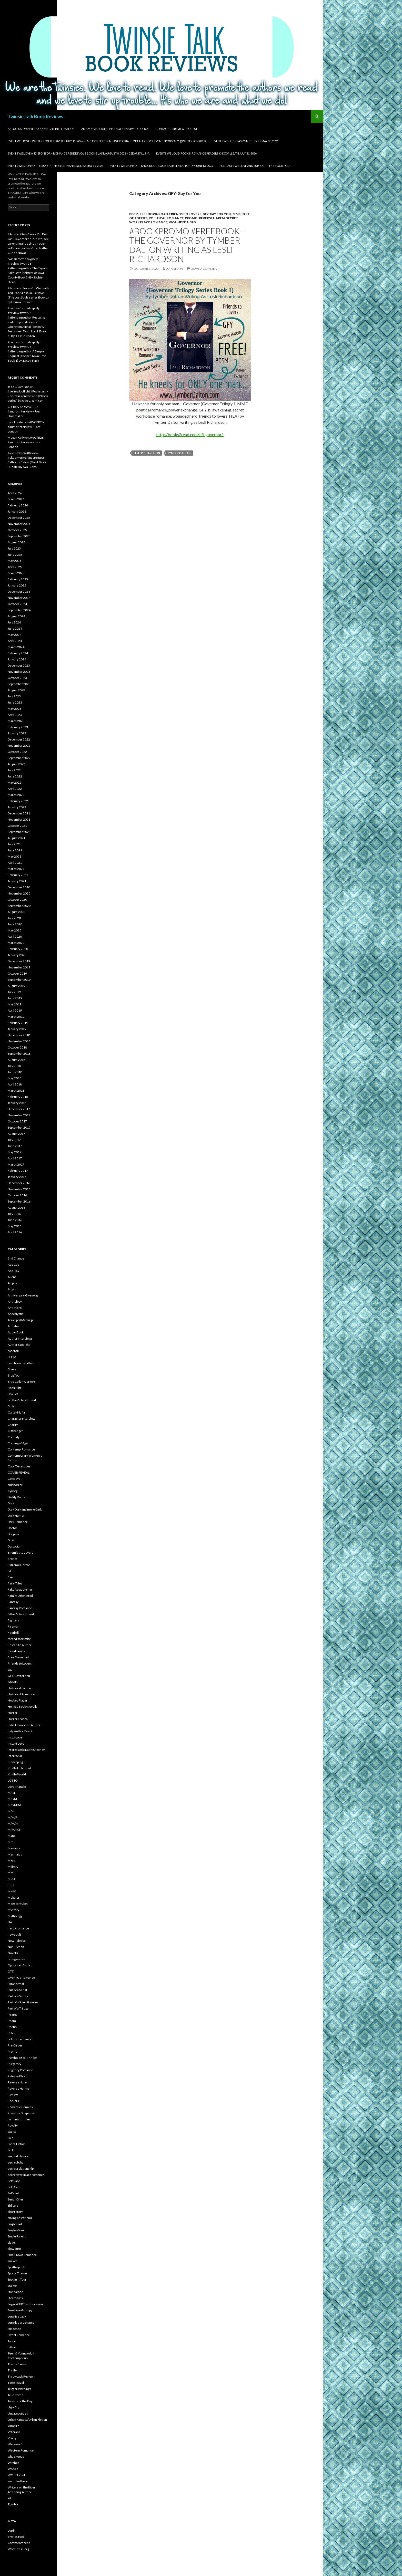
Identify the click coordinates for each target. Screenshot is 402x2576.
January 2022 (17, 807)
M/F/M (12, 1799)
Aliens (12, 1277)
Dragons (13, 1534)
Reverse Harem (212, 218)
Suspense (14, 2329)
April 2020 (15, 936)
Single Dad (15, 2224)
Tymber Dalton (179, 453)
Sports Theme (17, 2273)
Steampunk (15, 2298)
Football (13, 1633)
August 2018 (16, 1060)
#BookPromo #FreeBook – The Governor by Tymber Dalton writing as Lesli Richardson (187, 245)
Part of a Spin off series (23, 2002)
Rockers (13, 2101)
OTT (11, 1971)
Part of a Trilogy (18, 2008)
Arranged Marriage (21, 1320)
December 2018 (19, 1035)
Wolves (13, 2469)
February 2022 (18, 801)
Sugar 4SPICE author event (26, 2304)
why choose (16, 2456)
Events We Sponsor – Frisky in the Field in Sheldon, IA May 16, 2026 (55, 165)
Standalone (15, 2292)
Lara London (16, 422)
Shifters (13, 2205)
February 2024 (18, 653)
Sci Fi (11, 2150)
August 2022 (16, 764)
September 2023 (19, 684)
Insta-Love (15, 1737)
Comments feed (19, 2543)
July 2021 (14, 844)
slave (11, 2242)
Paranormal (16, 1984)
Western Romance (21, 2450)
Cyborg (12, 1491)
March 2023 (16, 721)
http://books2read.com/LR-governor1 (190, 434)
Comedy (13, 1437)
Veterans (14, 2432)
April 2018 (15, 1084)
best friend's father (21, 1363)
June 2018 (15, 1072)
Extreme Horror (19, 1565)
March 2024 (16, 647)
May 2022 (14, 782)
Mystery (13, 1910)
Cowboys (14, 1479)
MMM (12, 1891)
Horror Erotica (18, 1719)
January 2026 (17, 511)
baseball (13, 1351)
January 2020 (17, 955)
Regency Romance (20, 2070)
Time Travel (16, 2383)
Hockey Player (17, 1700)
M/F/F (12, 1793)
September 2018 (19, 1053)
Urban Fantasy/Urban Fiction (27, 2419)
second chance (18, 2156)
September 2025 (19, 536)
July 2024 (14, 622)
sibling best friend (20, 2218)
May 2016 (14, 1226)
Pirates (12, 2014)
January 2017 (17, 1177)
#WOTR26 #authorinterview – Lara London (26, 426)
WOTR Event (16, 2475)
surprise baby (17, 2316)
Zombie (13, 2504)
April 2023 (15, 715)
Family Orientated (20, 1596)
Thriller (13, 2370)
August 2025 (16, 542)
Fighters (13, 1620)
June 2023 (15, 702)
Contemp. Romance (21, 1449)
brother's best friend (22, 1400)
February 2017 (18, 1170)
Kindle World (17, 1774)
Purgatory (14, 2064)
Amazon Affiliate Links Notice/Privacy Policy (115, 128)
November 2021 (19, 819)
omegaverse (16, 1959)
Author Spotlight (19, 1345)
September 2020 (19, 906)
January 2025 (17, 585)
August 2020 (16, 912)
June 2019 (15, 998)
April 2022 (15, 789)
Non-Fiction (16, 1947)
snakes (12, 2261)
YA (9, 2498)
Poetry (12, 2027)
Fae (10, 1577)
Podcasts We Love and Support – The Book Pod (254, 165)
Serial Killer (15, 2199)
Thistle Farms (17, 2364)
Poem (12, 2021)
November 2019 (19, 967)
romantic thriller (19, 2119)
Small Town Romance (22, 2255)
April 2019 (15, 1010)
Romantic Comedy (20, 2107)
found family (16, 1651)
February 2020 (18, 949)
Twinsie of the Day (20, 2401)
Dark (11, 1503)
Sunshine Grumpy (20, 2310)
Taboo (12, 2341)
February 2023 (18, 727)
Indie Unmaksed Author (24, 1725)
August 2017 (16, 1134)
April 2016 (15, 1232)
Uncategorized (18, 2413)
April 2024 (15, 641)
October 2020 (17, 899)
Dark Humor (16, 1515)
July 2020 (14, 918)
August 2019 (16, 986)
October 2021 (17, 826)
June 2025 (15, 554)
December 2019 (19, 961)
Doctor (12, 1528)
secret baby (15, 2162)
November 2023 (19, 672)
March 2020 (16, 943)
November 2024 (19, 598)
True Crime (15, 2395)
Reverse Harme (18, 2088)
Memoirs (14, 1848)
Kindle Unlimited (19, 1768)
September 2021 (19, 832)
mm (10, 1873)
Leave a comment (205, 269)
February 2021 (18, 875)
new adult (14, 1934)
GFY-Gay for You (217, 214)
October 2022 (17, 752)
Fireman (13, 1626)
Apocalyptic (15, 1314)
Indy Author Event (20, 1731)
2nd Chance (16, 1258)
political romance (166, 218)
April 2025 (15, 567)
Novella (13, 1953)
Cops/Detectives (19, 1466)
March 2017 (16, 1164)
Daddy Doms (16, 1497)
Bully (11, 1406)
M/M (11, 1811)
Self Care (14, 2181)
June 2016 (15, 1220)
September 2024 (19, 610)
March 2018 (16, 1090)
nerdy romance (18, 1928)
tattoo (12, 2347)
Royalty (13, 2125)
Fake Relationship (20, 1589)
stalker (12, 2285)
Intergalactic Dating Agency (26, 1750)
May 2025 (14, 561)
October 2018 (17, 1047)
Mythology (15, 1916)
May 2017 (14, 1152)
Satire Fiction (17, 2144)
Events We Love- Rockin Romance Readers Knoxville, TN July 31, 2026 (206, 153)
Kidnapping (15, 1762)
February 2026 (18, 505)
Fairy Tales (15, 1583)
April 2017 (15, 1158)
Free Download (154, 214)
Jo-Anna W (174, 269)
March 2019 (16, 1016)
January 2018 (17, 1103)
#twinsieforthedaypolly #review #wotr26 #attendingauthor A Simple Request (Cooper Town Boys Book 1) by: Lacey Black (27, 351)
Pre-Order (15, 2045)
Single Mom (16, 2230)
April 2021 (15, 862)
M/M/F (12, 1817)
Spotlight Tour (17, 2279)
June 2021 (15, 850)
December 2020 (19, 887)
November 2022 (19, 745)
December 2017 (19, 1109)
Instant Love (16, 1743)
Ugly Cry (13, 2407)
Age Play (13, 1271)
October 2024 (17, 604)
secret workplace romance (26, 2175)
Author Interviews (20, 1338)
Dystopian (14, 1546)
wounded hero (182, 222)
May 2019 (14, 1004)
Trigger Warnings (19, 2389)
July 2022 (14, 770)
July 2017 (14, 1140)
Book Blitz (15, 1388)
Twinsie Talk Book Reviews (35, 116)
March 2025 (16, 573)
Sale (10, 2138)
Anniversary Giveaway (23, 1295)
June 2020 (15, 924)
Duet (11, 1540)
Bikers (12, 1369)
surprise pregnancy (21, 2322)
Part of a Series (18, 1996)
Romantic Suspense (21, 2113)
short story (15, 2212)
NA (10, 1922)
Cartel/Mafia (16, 1412)
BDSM (133, 214)
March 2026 (16, 499)
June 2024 (15, 628)
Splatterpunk (16, 2267)
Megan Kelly (16, 437)
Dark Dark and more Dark (25, 1509)
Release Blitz (16, 2076)
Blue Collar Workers (22, 1381)
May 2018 (14, 1078)
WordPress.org (18, 2549)
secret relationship (21, 2168)
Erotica (12, 1559)
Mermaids (15, 1854)
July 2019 (14, 992)
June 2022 (15, 776)
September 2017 (19, 1127)
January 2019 (17, 1029)
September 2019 (19, 980)
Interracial (15, 1756)
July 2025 (14, 548)
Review (13, 2095)
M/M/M (13, 1823)
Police (12, 2033)
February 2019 (18, 1023)
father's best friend (21, 1614)
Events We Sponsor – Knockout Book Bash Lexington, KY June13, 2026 (161, 165)
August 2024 (16, 616)
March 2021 (16, 869)
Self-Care (14, 2187)
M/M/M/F (14, 1830)
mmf (236, 214)
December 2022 (19, 739)
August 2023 (16, 690)
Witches (13, 2463)
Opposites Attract (20, 1965)
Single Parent (17, 2236)
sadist (12, 2131)
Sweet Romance (19, 2335)
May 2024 (14, 635)
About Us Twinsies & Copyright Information (41, 128)
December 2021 (19, 813)
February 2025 (18, 579)
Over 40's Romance (21, 1977)
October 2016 (17, 1195)
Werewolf (15, 2444)
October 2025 (17, 530)
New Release (17, 1941)
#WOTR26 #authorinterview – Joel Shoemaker (24, 411)
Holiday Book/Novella (22, 1706)
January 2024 (17, 659)
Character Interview (21, 1418)
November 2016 (19, 1189)
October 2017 (17, 1121)
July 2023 (14, 696)
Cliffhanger (15, 1431)
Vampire (13, 2426)
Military (13, 1867)
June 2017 (15, 1146)
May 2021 (14, 856)
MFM (11, 1860)
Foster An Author (20, 1645)
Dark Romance (18, 1522)
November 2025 (19, 524)
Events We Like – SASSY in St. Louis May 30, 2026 (245, 141)
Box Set (13, 1394)
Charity (13, 1425)
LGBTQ (13, 1780)
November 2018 (19, 1041)
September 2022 (19, 758)
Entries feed (16, 2537)
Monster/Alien (18, 1904)
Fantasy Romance (20, 1608)
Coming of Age (18, 1443)
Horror (12, 1713)
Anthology (15, 1301)
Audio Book (16, 1332)
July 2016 (14, 1214)
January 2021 (17, 881)
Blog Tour (14, 1375)
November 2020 (19, 893)
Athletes (13, 1326)
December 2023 (19, 665)
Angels (12, 1283)
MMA (11, 1879)
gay (10, 1669)
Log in (12, 2530)
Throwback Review (20, 2376)
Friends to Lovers (185, 214)
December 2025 (19, 518)
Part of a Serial (17, 1990)
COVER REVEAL (18, 1472)
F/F (10, 1571)
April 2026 (15, 493)
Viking (12, 2438)
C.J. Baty (13, 407)
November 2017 (19, 1115)
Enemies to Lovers (20, 1552)
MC (10, 1842)
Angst (12, 1289)
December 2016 (19, 1183)
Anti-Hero (15, 1308)
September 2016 (19, 1201)
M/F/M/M (14, 1805)
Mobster (13, 1897)
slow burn (14, 2249)
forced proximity (19, 1639)
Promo (191, 218)
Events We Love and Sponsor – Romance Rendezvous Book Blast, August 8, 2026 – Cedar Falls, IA (78, 153)
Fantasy (13, 1602)
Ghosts (13, 1682)
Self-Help (14, 2193)
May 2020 (14, 930)
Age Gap (13, 1264)
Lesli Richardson (147, 453)
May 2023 (14, 708)
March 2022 (16, 795)
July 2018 (14, 1066)
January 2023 (17, 733)
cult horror (15, 1485)
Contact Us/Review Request (176, 128)
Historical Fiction (19, 1688)
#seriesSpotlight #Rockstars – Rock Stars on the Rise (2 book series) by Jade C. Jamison (28, 395)
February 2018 (18, 1097)
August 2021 (16, 838)
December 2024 (19, 591)
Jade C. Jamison (18, 387)
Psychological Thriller (22, 2058)
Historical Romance (21, 1694)
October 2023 (17, 678)
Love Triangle (17, 1787)
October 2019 (17, 973)
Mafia (11, 1836)
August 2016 (16, 1207)
